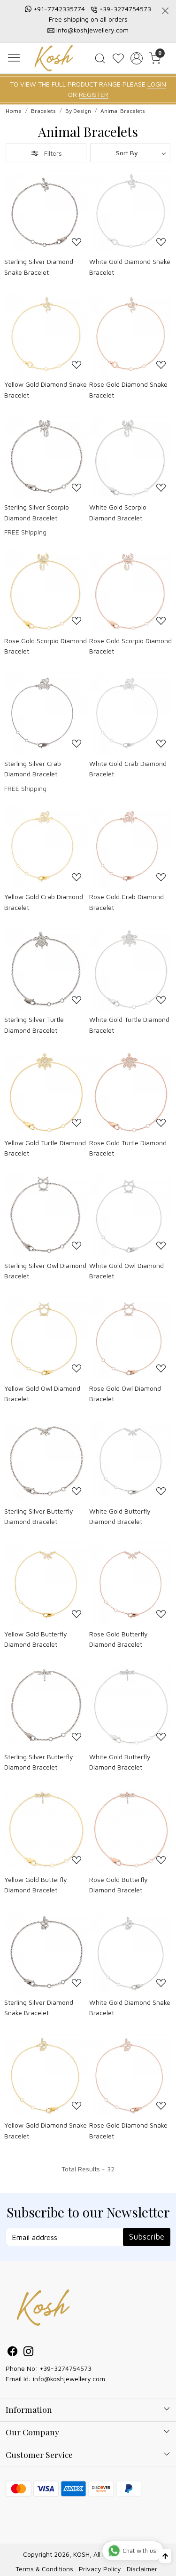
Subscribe (146, 2236)
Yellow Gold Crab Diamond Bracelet (43, 902)
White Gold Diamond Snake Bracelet (129, 266)
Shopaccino (61, 2564)
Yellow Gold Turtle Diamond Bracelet (45, 1148)
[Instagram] (29, 2352)
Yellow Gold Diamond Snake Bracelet (45, 389)
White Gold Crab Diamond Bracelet (128, 768)
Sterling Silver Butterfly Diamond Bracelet (38, 1516)
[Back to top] (165, 2556)
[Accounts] (136, 58)
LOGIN (156, 84)
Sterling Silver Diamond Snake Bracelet (38, 266)
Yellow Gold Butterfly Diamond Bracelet (35, 1639)
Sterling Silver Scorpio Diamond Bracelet (36, 512)
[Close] (165, 11)
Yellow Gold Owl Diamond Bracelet (42, 1393)
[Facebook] (13, 2352)
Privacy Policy (100, 2548)
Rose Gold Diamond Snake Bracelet (128, 389)
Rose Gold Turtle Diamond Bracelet (128, 1148)
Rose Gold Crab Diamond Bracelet (126, 902)
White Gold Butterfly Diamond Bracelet (120, 1516)
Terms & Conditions (44, 2548)
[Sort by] (130, 153)
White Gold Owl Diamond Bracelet (126, 1270)
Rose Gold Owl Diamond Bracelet (125, 1393)
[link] (100, 58)
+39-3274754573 (125, 9)
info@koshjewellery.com (92, 30)
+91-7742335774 (59, 9)
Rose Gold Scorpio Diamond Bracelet (45, 646)
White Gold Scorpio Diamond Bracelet (117, 512)
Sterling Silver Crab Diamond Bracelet (32, 768)
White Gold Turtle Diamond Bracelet (129, 1024)
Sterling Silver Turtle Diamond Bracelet (34, 1024)
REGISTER (93, 94)
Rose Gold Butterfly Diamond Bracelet (118, 1639)
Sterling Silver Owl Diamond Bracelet (45, 1270)
